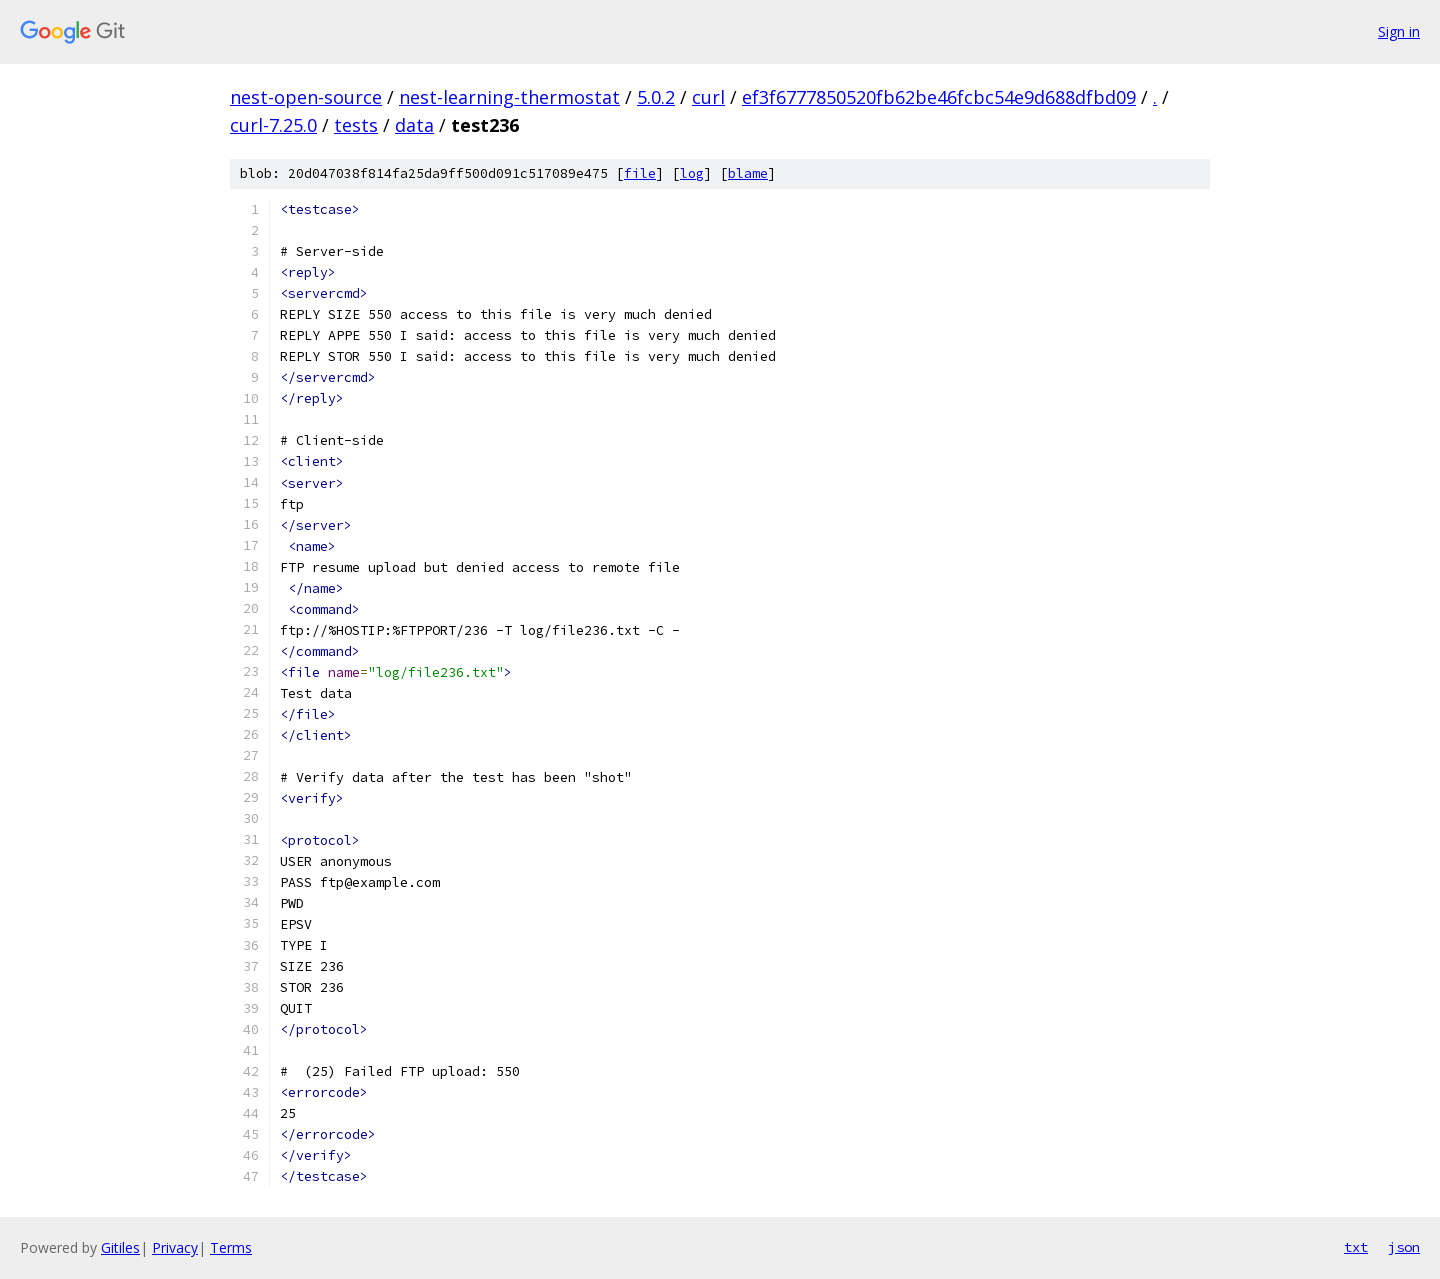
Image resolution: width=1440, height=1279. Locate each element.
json (1404, 1247)
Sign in (1399, 31)
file (640, 173)
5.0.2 (656, 97)
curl (708, 97)
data (414, 125)
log (692, 173)
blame (748, 173)
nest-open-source (306, 97)
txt (1356, 1247)
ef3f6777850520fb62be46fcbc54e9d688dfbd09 (939, 97)
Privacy (175, 1247)
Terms (231, 1247)
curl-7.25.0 (273, 125)
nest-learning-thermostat (509, 97)
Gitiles (120, 1247)
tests (356, 125)
